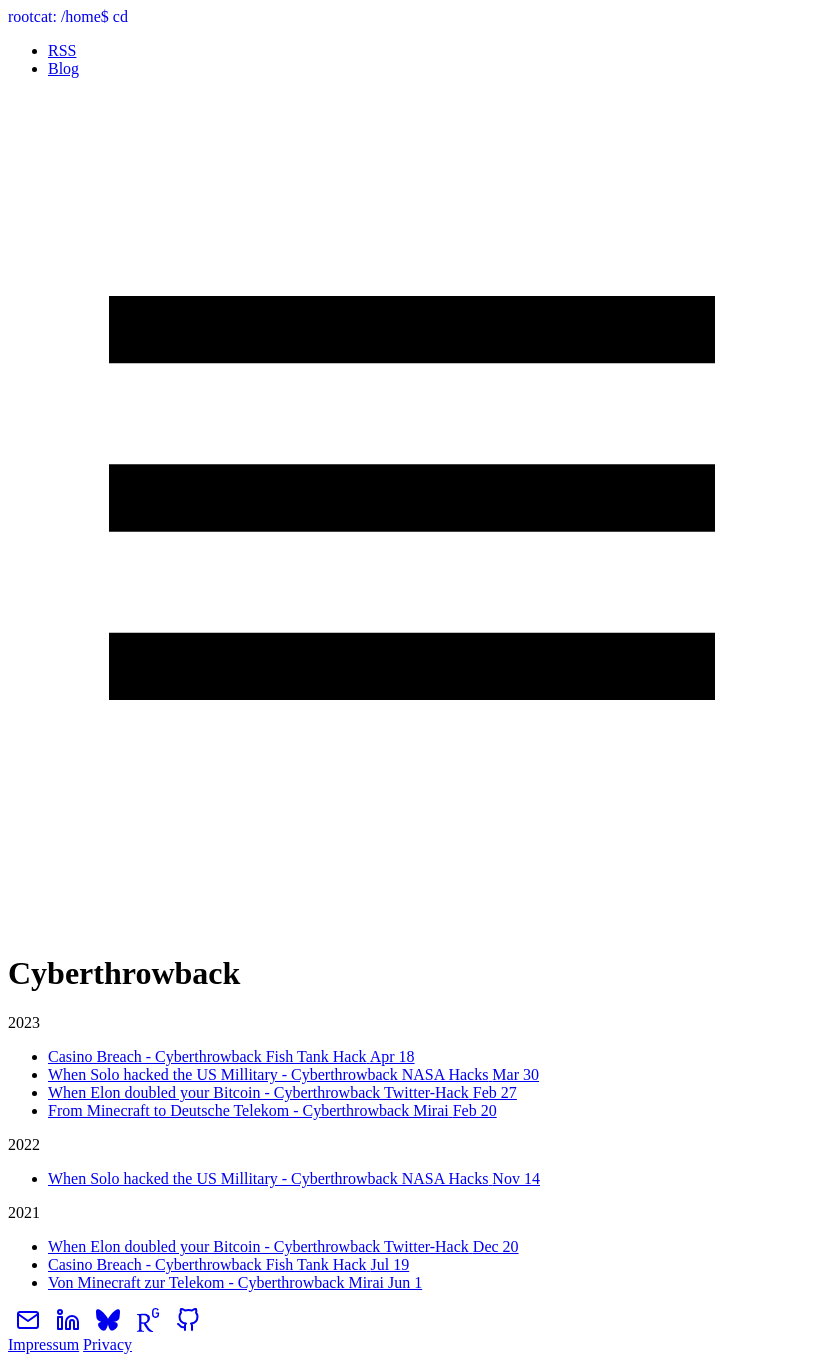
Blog (63, 68)
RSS (62, 50)
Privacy (107, 1344)
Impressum (43, 1344)
